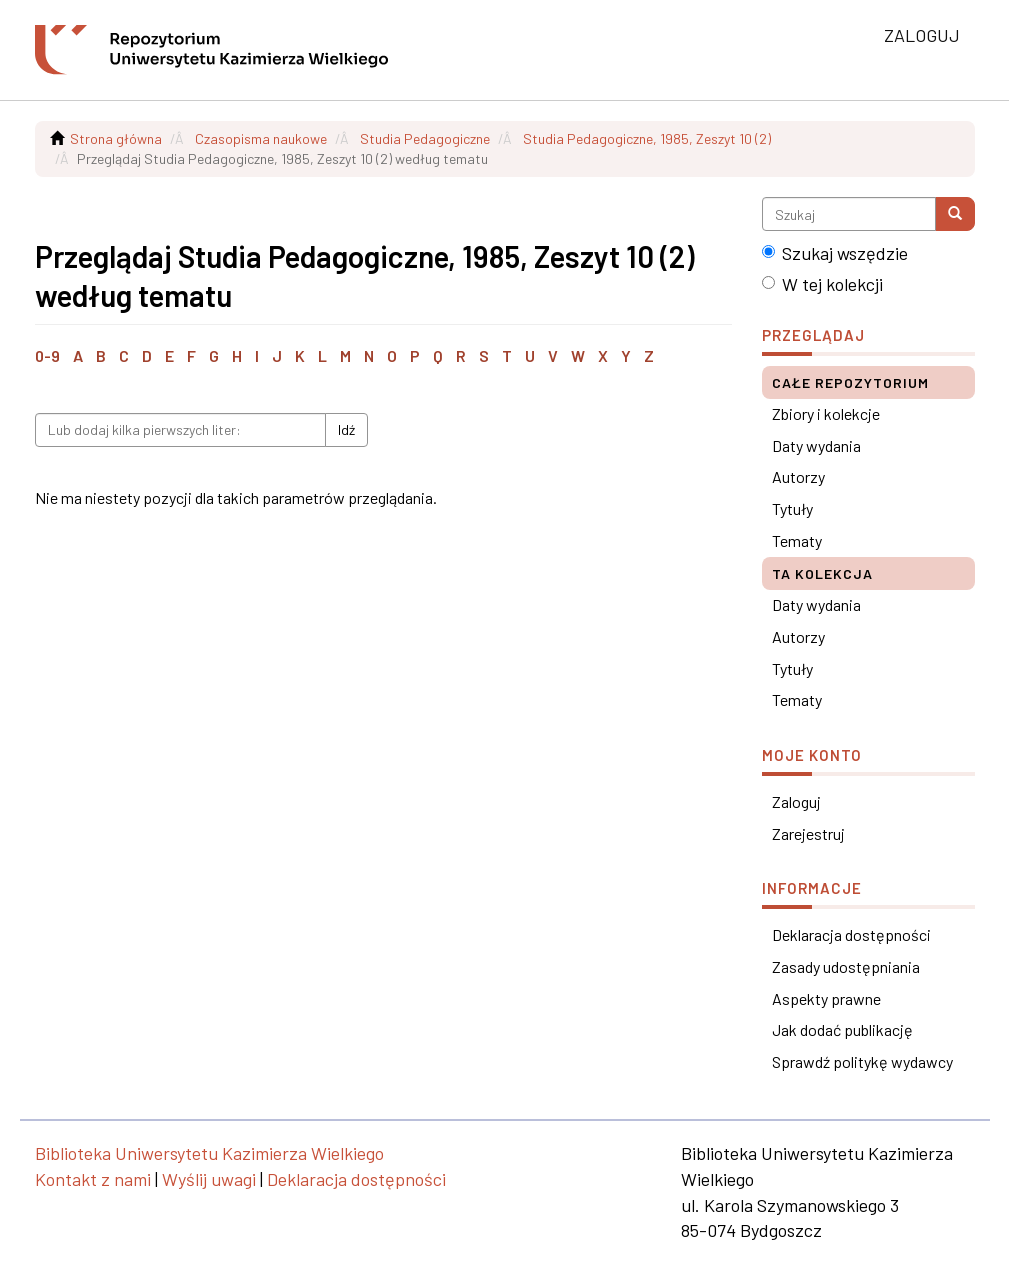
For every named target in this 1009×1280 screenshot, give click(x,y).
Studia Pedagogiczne (425, 138)
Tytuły (792, 508)
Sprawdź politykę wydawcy (862, 1061)
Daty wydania (816, 445)
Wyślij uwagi (209, 1179)
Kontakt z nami (93, 1179)
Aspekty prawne (826, 998)
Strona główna (116, 138)
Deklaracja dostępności (851, 934)
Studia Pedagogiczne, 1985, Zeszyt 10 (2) (647, 138)
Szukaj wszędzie (835, 253)
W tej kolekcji (822, 284)
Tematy (797, 540)
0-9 (47, 355)
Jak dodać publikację (842, 1029)
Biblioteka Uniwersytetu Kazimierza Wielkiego (209, 1153)
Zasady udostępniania (846, 966)
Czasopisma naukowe (261, 138)
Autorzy (798, 476)
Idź (346, 429)
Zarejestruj (808, 833)
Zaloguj (796, 801)
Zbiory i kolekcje (826, 413)
